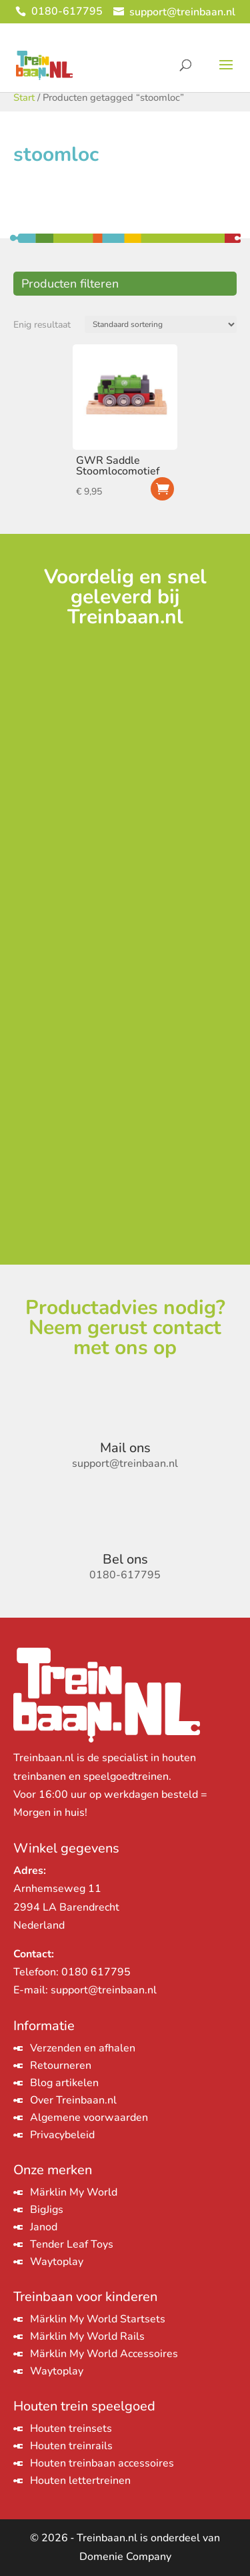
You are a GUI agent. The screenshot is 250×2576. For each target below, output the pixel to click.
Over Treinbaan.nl (73, 2100)
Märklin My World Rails (87, 2336)
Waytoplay (56, 2261)
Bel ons (125, 1559)
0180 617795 (96, 1972)
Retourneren (60, 2065)
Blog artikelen (64, 2082)
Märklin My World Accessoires (104, 2353)
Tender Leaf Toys (71, 2244)
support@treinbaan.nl (104, 1990)
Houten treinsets (71, 2428)
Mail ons (125, 1448)
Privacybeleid (62, 2135)
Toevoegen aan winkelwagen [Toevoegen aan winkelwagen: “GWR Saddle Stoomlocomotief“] (162, 489)
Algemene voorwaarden (89, 2117)
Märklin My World (73, 2192)
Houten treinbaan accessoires (102, 2463)
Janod (43, 2227)
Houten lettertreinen (80, 2480)
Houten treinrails (71, 2446)
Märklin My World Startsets (97, 2319)
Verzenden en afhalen (82, 2048)
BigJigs (46, 2209)
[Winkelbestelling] (161, 324)
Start (24, 97)
